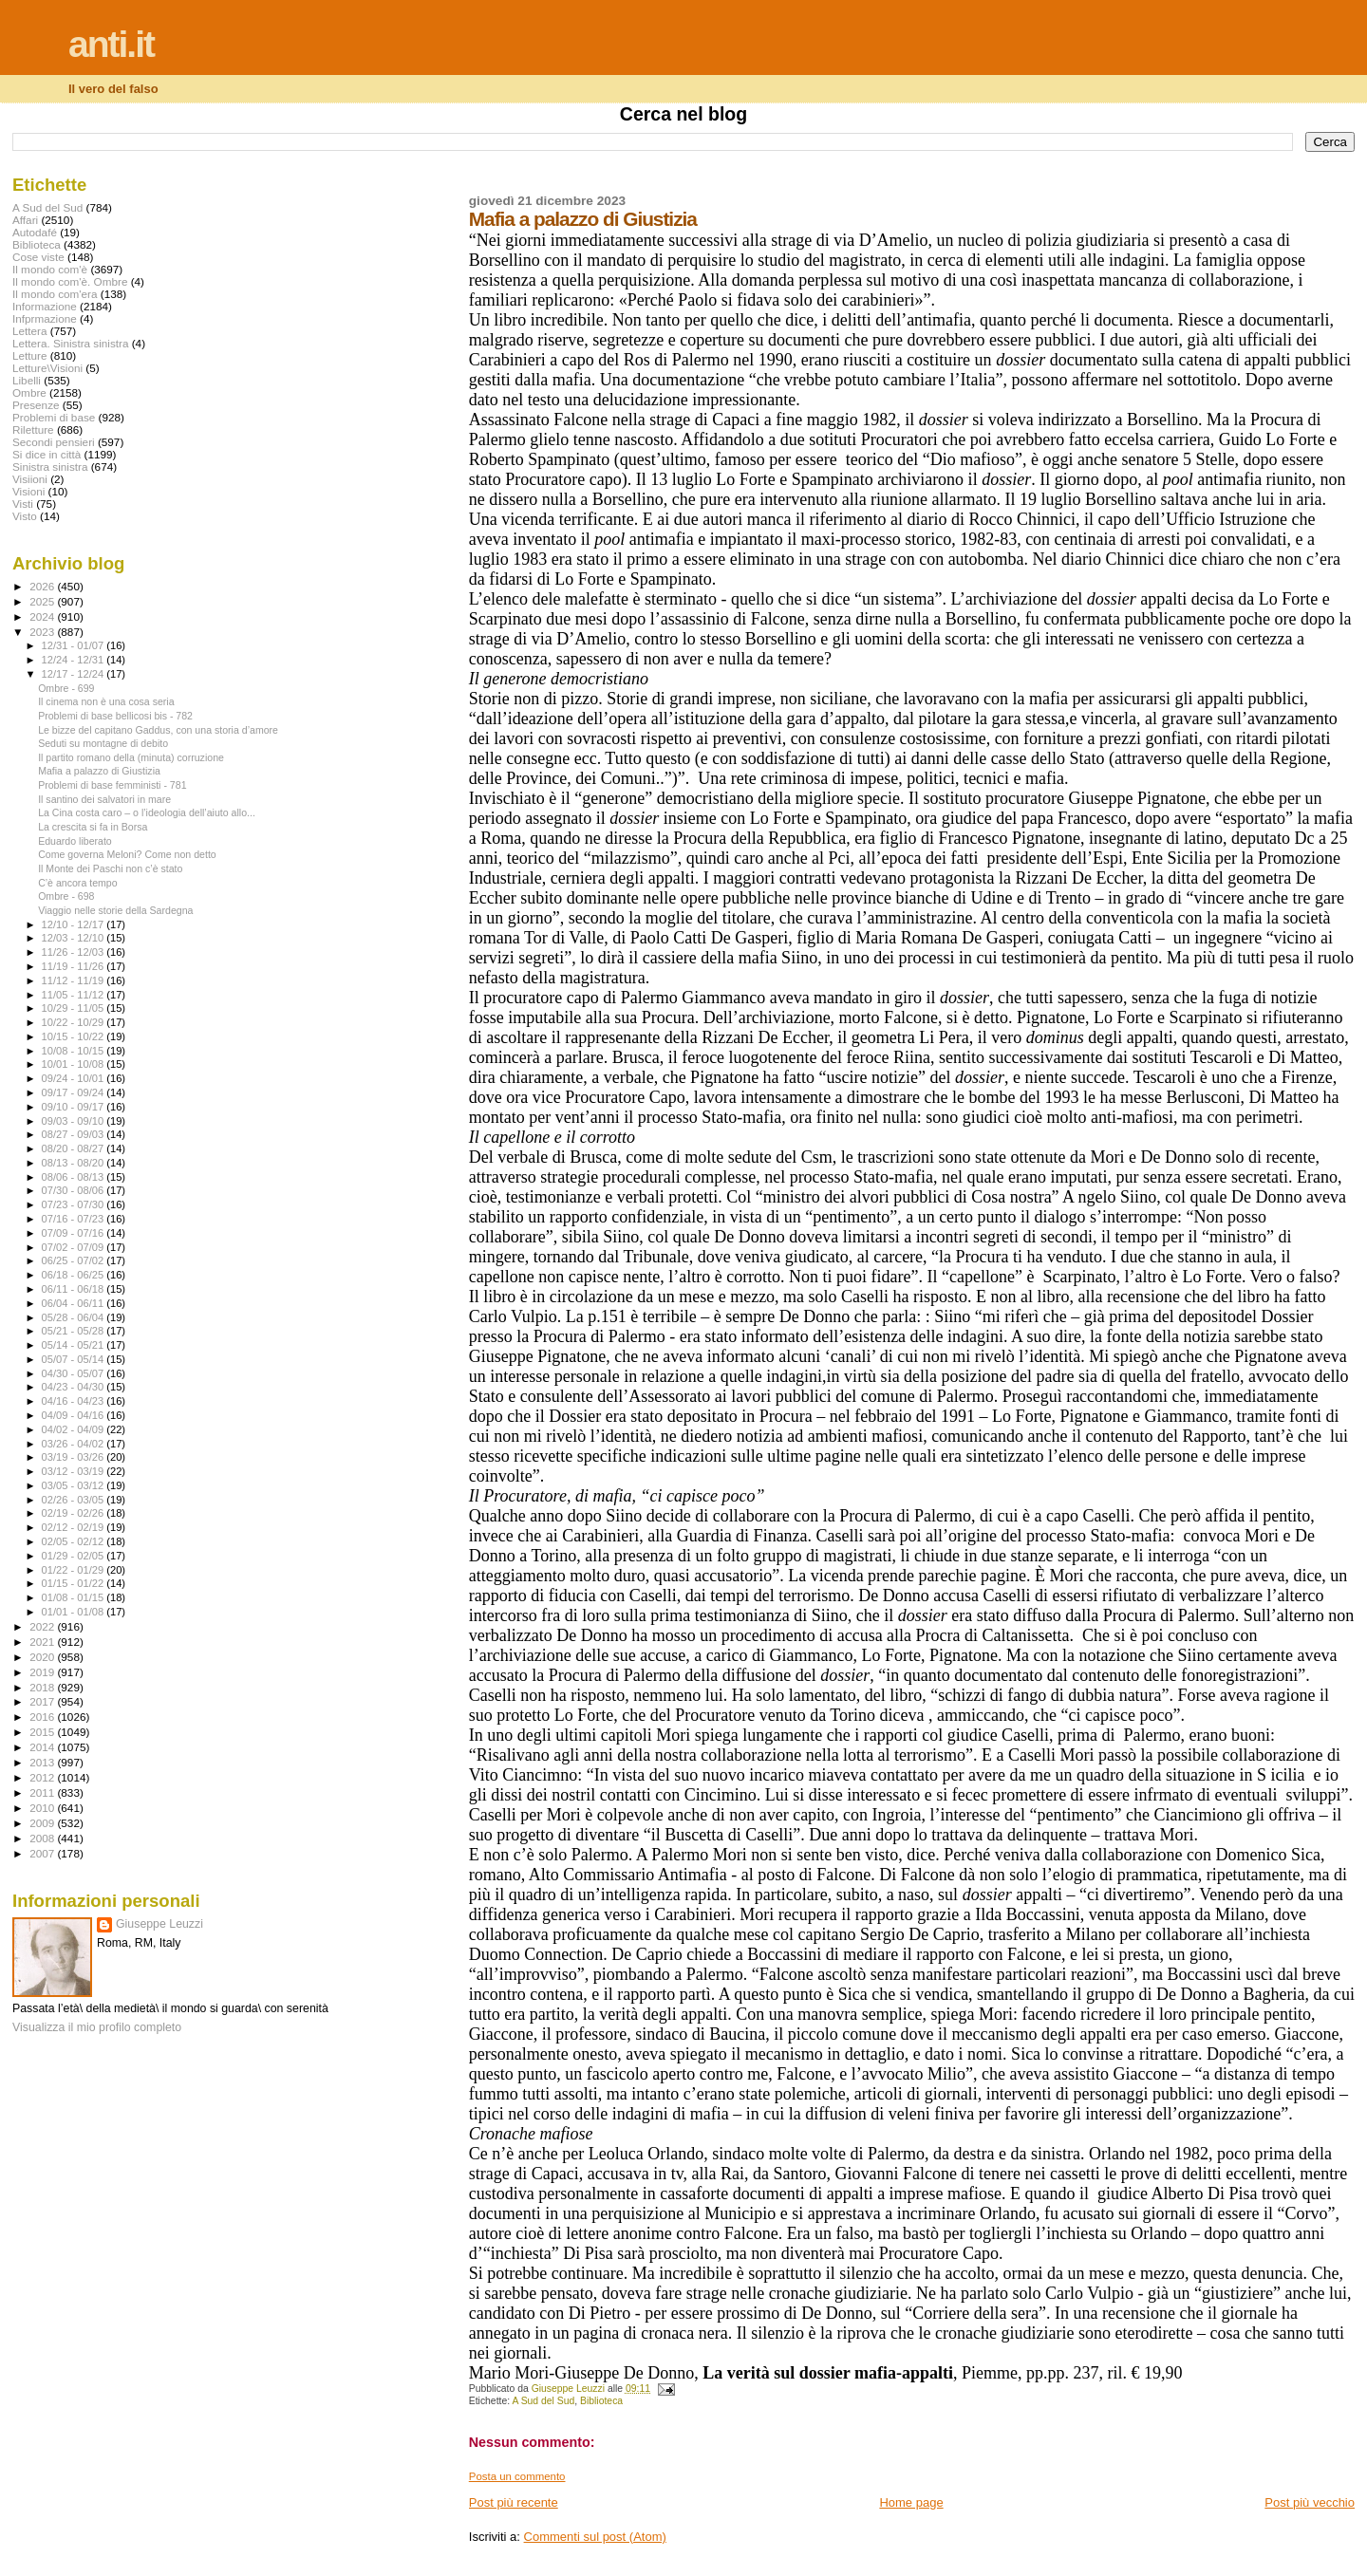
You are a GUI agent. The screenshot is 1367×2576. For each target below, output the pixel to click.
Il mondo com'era (55, 294)
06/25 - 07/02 (74, 1260)
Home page (911, 2502)
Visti (22, 503)
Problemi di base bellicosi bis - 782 (115, 715)
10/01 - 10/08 (74, 1064)
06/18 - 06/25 (74, 1274)
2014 (43, 1747)
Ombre (29, 392)
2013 (43, 1762)
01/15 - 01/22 (74, 1583)
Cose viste (38, 257)
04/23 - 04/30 (74, 1386)
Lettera (29, 331)
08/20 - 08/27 (74, 1148)
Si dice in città (46, 454)
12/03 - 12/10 (74, 937)
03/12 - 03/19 (74, 1471)
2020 (43, 1657)
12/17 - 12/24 (74, 674)
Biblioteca (601, 2401)
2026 (43, 586)
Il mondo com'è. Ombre (69, 281)
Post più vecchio (1309, 2502)
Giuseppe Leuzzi (159, 1924)
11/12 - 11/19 (74, 980)
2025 (43, 601)
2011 (43, 1792)
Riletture (33, 429)
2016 (43, 1716)
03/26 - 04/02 (74, 1443)
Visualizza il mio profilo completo (96, 2027)
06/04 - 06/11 (74, 1303)
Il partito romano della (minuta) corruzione (131, 757)
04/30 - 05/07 (74, 1373)
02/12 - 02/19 (74, 1527)
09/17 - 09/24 (74, 1092)
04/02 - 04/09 (74, 1429)
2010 (43, 1807)
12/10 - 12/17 (74, 924)
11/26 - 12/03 (74, 952)
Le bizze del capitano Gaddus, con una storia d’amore (158, 730)
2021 (43, 1641)
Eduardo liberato (75, 841)
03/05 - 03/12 (74, 1485)
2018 (43, 1687)
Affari (25, 220)
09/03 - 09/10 (74, 1121)
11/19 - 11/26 (74, 966)
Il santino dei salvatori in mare (104, 799)
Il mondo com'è (49, 269)
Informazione (44, 306)
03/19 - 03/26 (74, 1457)
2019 (43, 1672)
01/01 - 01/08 (74, 1611)
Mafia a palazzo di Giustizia (99, 770)
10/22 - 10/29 (74, 1022)
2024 (43, 616)
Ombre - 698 (66, 896)
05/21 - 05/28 (74, 1330)
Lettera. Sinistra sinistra (70, 343)
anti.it (111, 44)
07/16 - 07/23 (74, 1218)
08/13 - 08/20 (74, 1162)
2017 (43, 1701)
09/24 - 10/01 (74, 1078)
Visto (24, 516)
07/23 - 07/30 (74, 1204)
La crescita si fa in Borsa (92, 826)
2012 (43, 1777)
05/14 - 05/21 (74, 1345)
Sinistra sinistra (49, 466)
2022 (43, 1626)
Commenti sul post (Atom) (595, 2536)
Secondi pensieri (53, 442)
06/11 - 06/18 (74, 1289)
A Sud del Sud (543, 2401)
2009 (43, 1823)
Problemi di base (53, 417)
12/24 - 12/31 (74, 659)
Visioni (28, 491)
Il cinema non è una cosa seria (106, 701)
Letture (29, 355)
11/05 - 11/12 (74, 994)
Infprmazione (44, 318)
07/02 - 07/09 (74, 1247)
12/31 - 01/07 (74, 645)
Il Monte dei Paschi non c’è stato (110, 868)
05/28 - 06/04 (74, 1317)
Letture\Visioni (47, 368)
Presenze (36, 405)
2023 (43, 631)
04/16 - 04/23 (74, 1401)
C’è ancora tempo (78, 882)
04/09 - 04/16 (74, 1415)
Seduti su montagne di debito (103, 743)
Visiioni (29, 479)
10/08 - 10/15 (74, 1050)
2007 (43, 1853)
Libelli (26, 380)
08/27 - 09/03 (74, 1134)
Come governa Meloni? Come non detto (127, 854)
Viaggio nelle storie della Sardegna (115, 910)
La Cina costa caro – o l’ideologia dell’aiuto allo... (146, 812)
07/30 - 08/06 (74, 1190)
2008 (43, 1838)
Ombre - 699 (66, 688)
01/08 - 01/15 (74, 1597)
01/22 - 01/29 (74, 1570)
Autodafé (34, 232)
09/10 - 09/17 (74, 1106)
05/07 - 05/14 (74, 1359)
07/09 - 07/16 (74, 1233)
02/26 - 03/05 (74, 1499)
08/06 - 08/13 (74, 1177)
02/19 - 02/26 (74, 1513)
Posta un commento (517, 2476)
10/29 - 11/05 (74, 1008)
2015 (43, 1732)
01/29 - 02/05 (74, 1555)
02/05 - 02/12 (74, 1541)
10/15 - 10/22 (74, 1036)
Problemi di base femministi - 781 (112, 785)
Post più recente (513, 2502)
